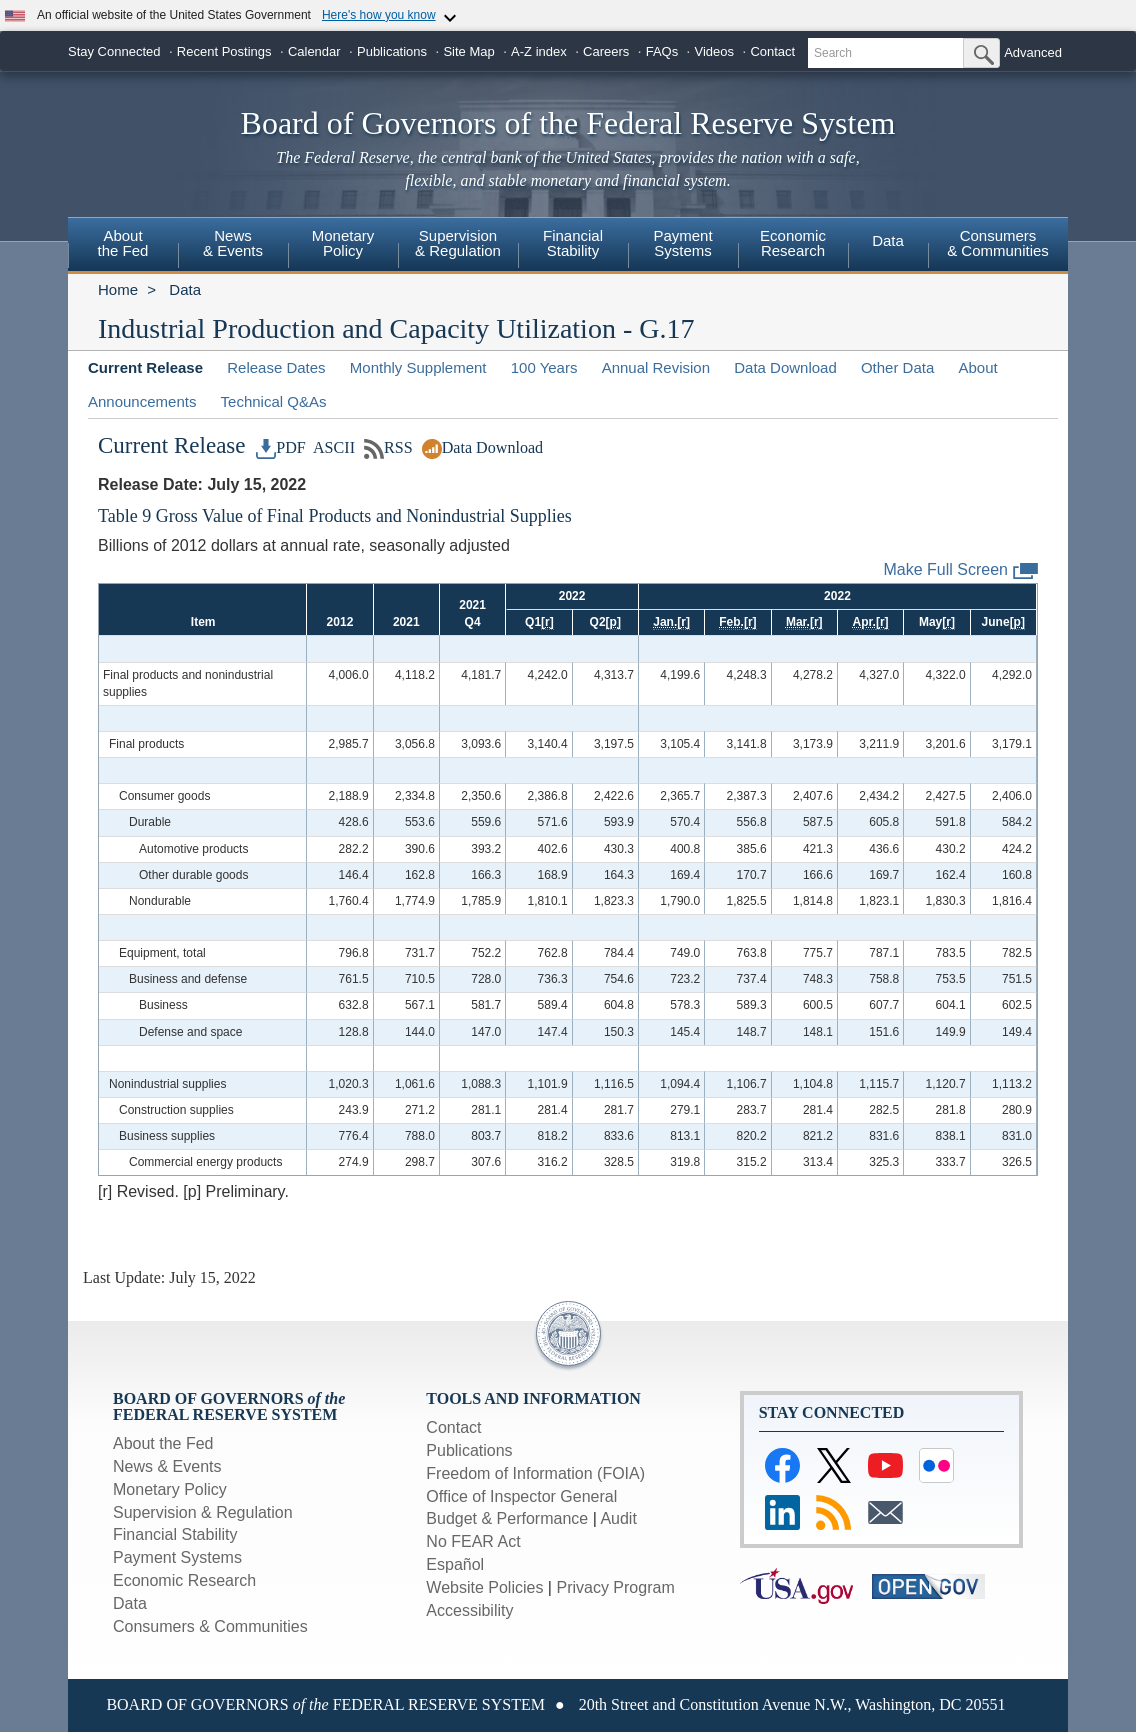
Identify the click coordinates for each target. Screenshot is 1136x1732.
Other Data (897, 367)
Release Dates (276, 367)
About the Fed (163, 1443)
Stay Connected (114, 51)
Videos (715, 51)
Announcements (142, 401)
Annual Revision (656, 367)
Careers (606, 51)
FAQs (662, 51)
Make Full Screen (961, 570)
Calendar (314, 51)
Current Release (145, 367)
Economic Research (184, 1580)
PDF (281, 447)
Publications (392, 51)
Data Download (785, 367)
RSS (388, 447)
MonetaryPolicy (343, 243)
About (977, 367)
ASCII (332, 447)
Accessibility (469, 1610)
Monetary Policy (170, 1489)
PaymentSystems (682, 243)
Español (455, 1564)
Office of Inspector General (521, 1496)
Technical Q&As (274, 401)
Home (118, 289)
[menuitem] (123, 246)
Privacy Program (615, 1587)
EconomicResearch (793, 243)
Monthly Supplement (418, 367)
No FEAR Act (473, 1541)
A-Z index (539, 51)
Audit (618, 1518)
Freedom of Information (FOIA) (535, 1473)
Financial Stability (175, 1534)
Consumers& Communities (998, 243)
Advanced (1033, 52)
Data (888, 240)
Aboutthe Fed (123, 243)
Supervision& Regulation (458, 243)
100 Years (544, 367)
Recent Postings (224, 51)
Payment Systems (177, 1557)
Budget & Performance (507, 1518)
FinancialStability (573, 243)
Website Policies (484, 1587)
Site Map (468, 51)
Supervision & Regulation (203, 1512)
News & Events (233, 243)
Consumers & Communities (210, 1626)
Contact (772, 51)
